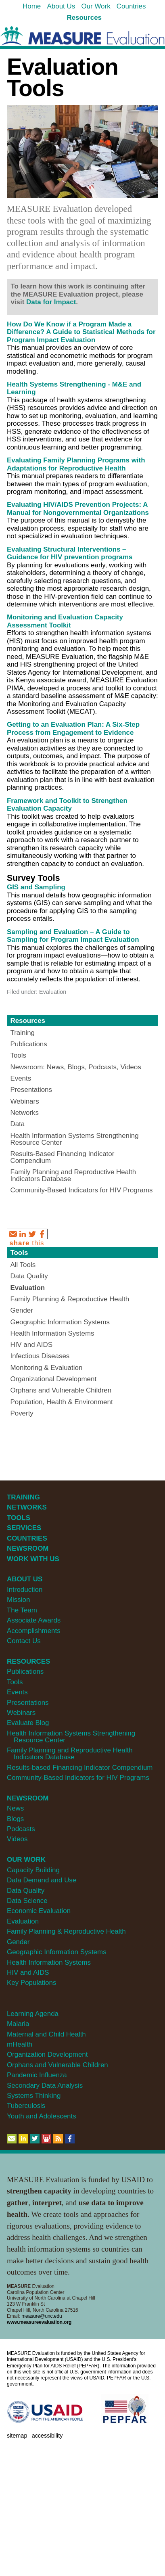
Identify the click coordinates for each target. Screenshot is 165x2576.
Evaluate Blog (28, 1723)
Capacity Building (33, 1870)
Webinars (21, 1713)
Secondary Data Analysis (45, 2085)
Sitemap (17, 2435)
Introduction (25, 1589)
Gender (18, 1942)
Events (17, 1692)
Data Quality (25, 1890)
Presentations (28, 1702)
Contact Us (24, 1641)
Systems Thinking (34, 2095)
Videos (17, 1839)
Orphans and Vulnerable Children (57, 2065)
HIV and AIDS (28, 1972)
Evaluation (23, 1921)
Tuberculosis (26, 2106)
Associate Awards (34, 1620)
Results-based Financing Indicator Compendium (80, 1767)
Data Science (27, 1901)
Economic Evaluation (39, 1911)
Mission (18, 1600)
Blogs (15, 1819)
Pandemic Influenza (37, 2075)
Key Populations (31, 1982)
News (15, 1808)
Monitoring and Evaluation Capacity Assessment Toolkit (65, 621)
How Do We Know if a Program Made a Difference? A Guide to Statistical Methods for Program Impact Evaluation (81, 332)
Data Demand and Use (41, 1880)
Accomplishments (34, 1631)
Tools (19, 1253)
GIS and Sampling (36, 887)
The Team (22, 1610)
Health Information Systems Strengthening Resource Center (71, 1736)
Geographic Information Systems (57, 1952)
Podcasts (21, 1829)
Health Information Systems (49, 1962)
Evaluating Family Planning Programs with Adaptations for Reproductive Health (76, 464)
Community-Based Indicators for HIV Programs (78, 1777)
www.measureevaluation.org (39, 2322)
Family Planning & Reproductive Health (66, 1931)
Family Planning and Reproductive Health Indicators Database (70, 1753)
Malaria (18, 2024)
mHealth (19, 2044)
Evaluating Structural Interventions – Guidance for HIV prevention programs (70, 553)
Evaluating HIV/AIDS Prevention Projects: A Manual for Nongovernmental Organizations (78, 508)
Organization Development (47, 2054)
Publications (25, 1671)
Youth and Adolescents (41, 2116)
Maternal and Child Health (46, 2034)
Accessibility (47, 2435)
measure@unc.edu (41, 2316)
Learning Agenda (32, 2014)
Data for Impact (51, 302)
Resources (27, 1021)
